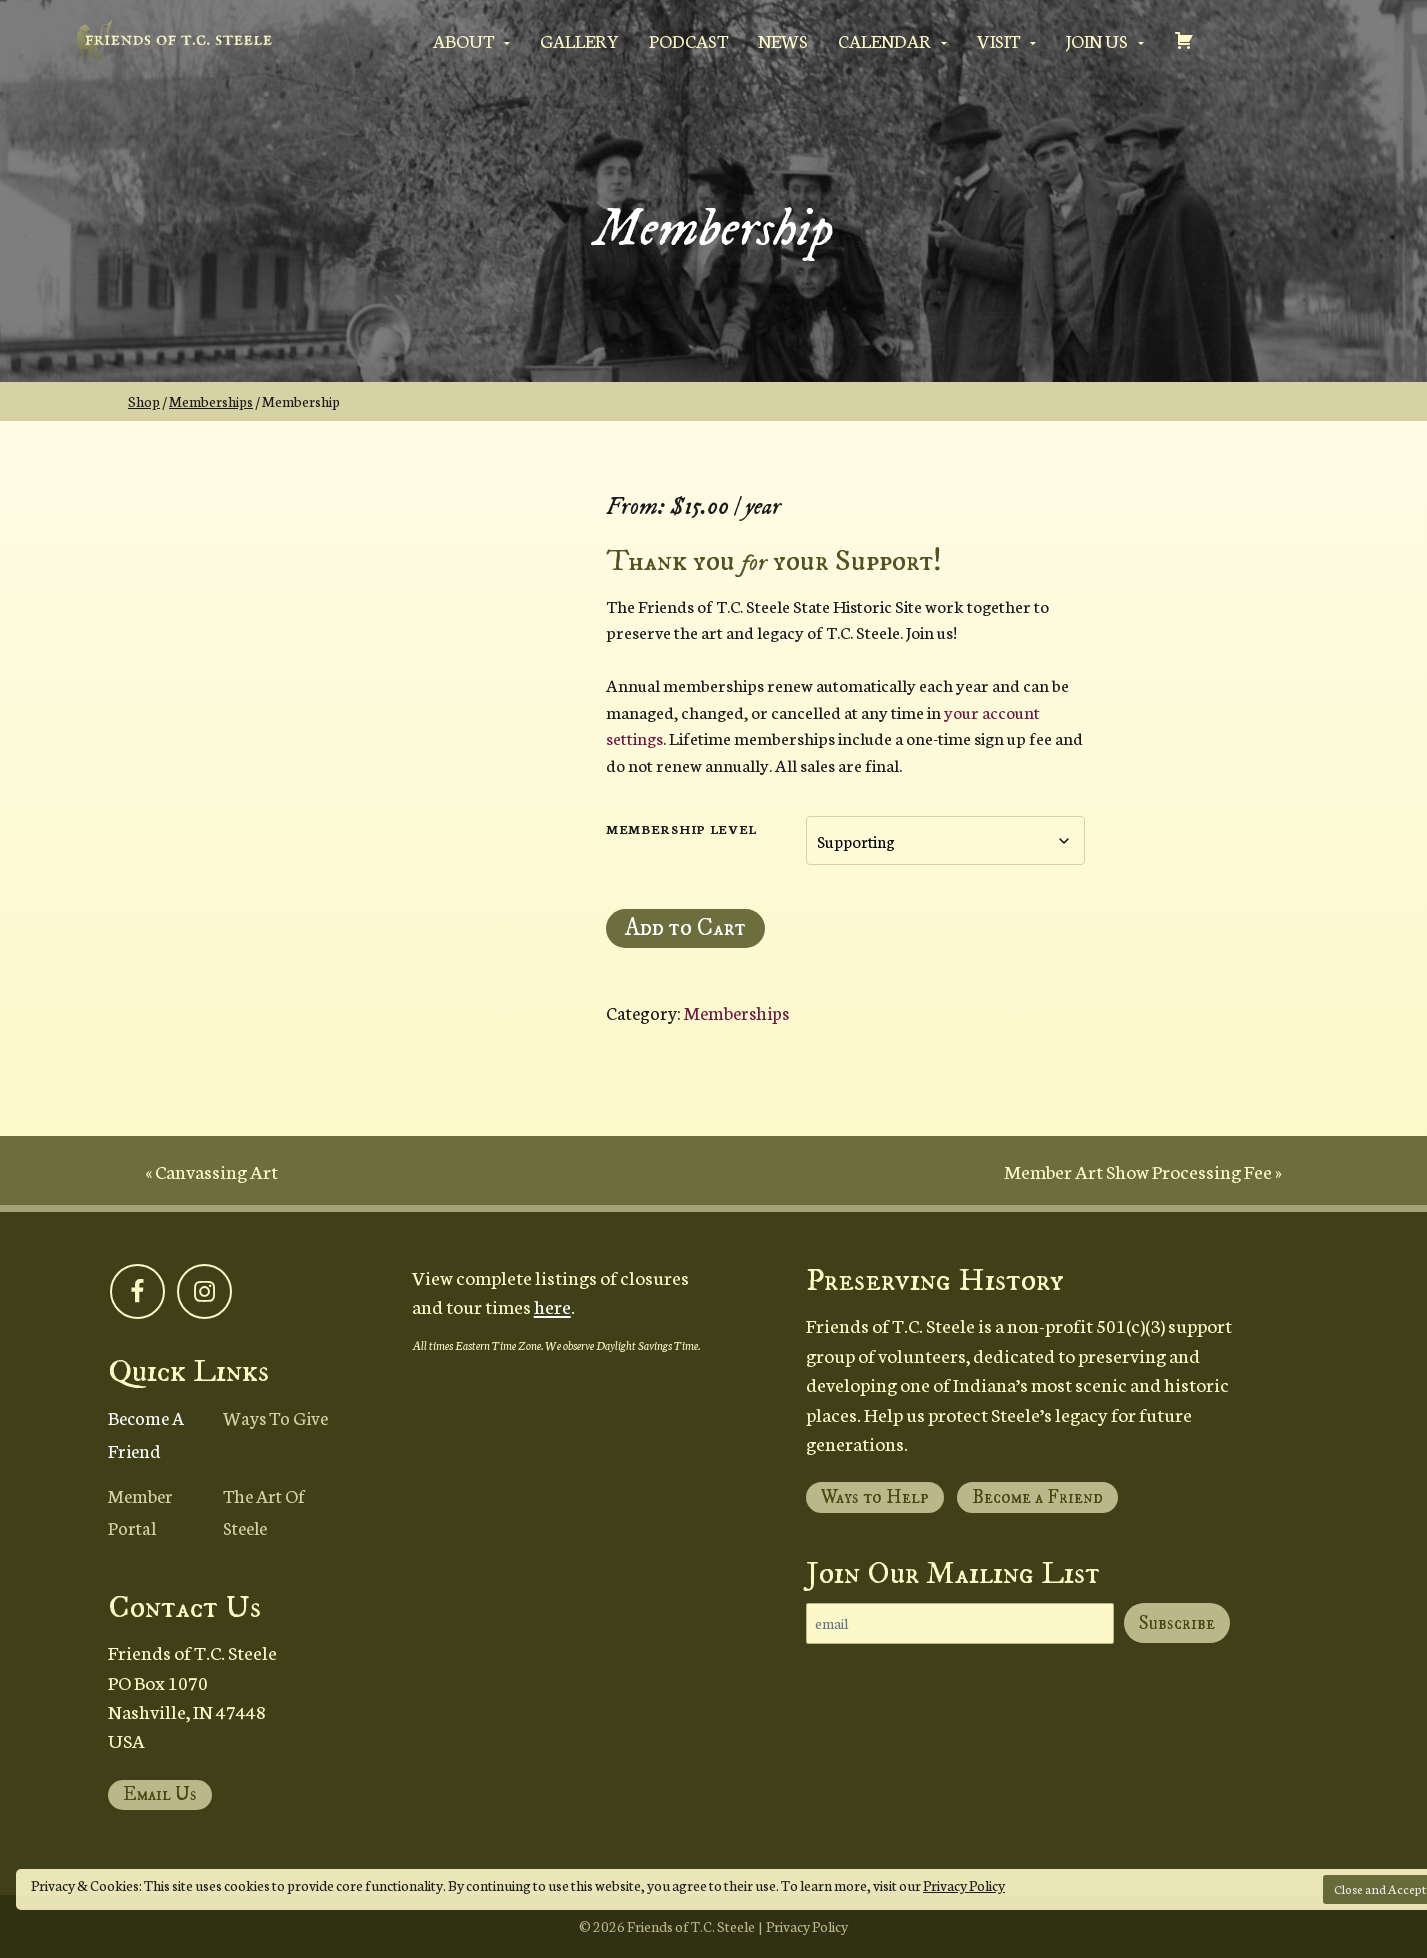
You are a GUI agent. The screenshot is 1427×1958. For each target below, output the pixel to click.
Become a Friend (146, 1433)
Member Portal (140, 1511)
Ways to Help (875, 1497)
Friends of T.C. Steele (691, 1926)
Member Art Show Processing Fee (1138, 1170)
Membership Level (681, 828)
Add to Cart (685, 928)
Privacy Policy (964, 1885)
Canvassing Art (216, 1170)
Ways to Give (275, 1417)
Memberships (211, 401)
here (552, 1305)
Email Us (160, 1794)
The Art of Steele (264, 1511)
